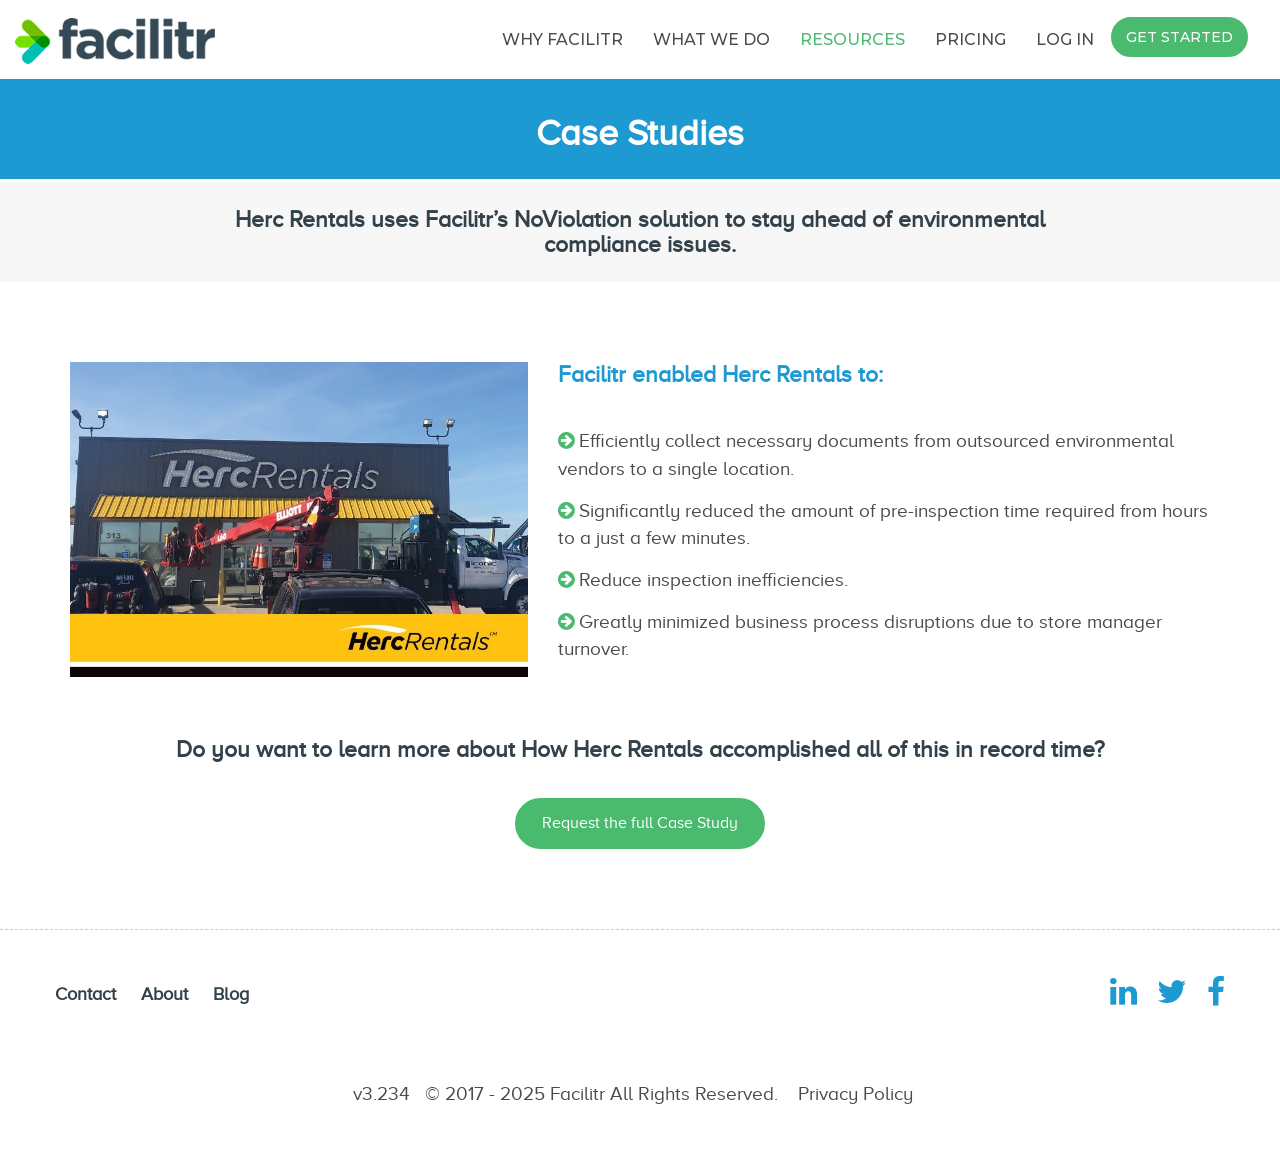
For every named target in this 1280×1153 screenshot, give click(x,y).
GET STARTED (1179, 37)
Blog (231, 994)
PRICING (970, 39)
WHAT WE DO (711, 39)
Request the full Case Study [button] (640, 823)
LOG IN (1065, 39)
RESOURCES (852, 39)
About (164, 994)
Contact (85, 994)
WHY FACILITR (562, 39)
